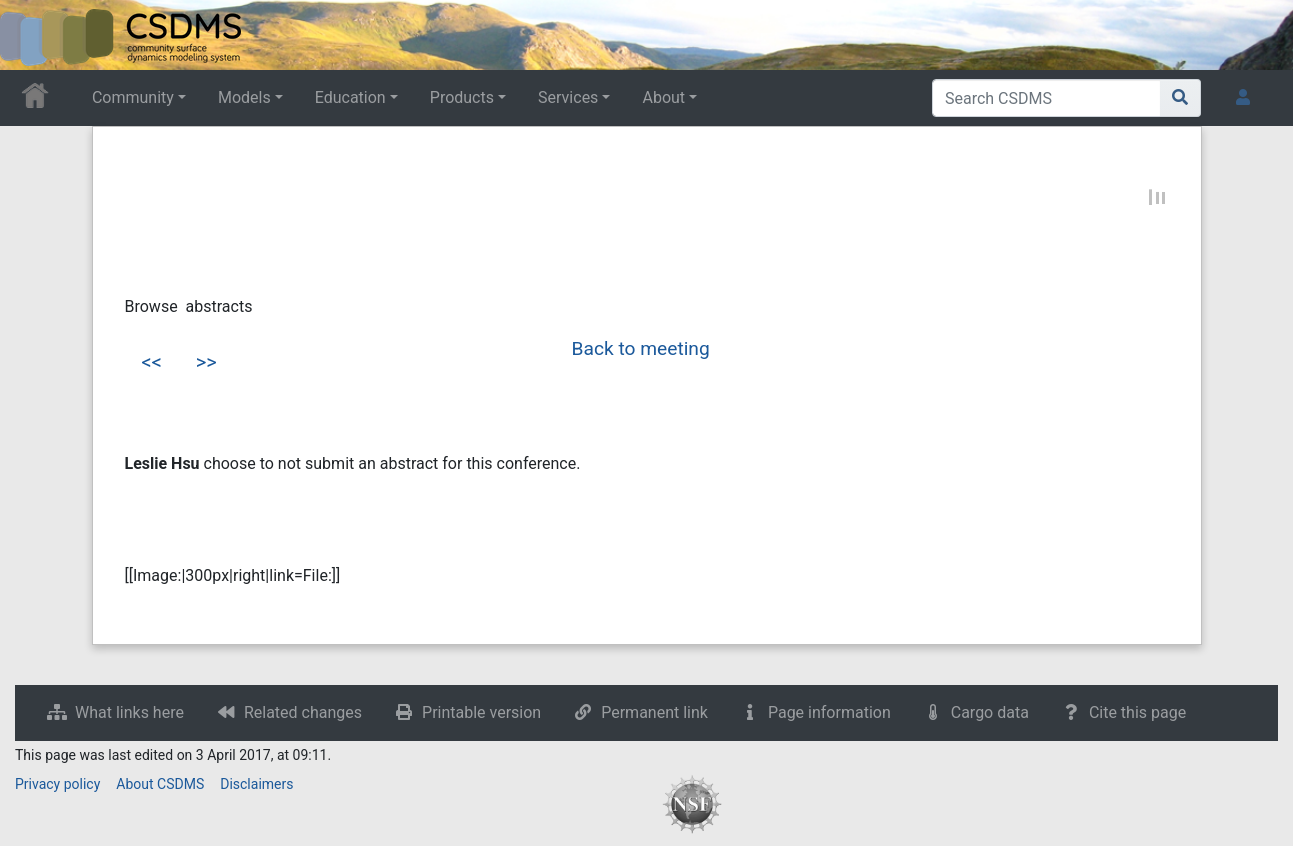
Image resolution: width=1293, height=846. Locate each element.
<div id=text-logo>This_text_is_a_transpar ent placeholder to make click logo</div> (32, 35)
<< (152, 362)
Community (133, 97)
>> (206, 362)
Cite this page (1137, 712)
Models (244, 97)
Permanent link (654, 712)
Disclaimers (256, 784)
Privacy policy (57, 784)
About (663, 97)
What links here (129, 712)
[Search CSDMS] (1046, 98)
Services (568, 97)
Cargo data (990, 712)
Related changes (303, 712)
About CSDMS (160, 784)
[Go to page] (1180, 98)
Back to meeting (641, 348)
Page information (829, 712)
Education (350, 97)
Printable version (481, 712)
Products (462, 97)
